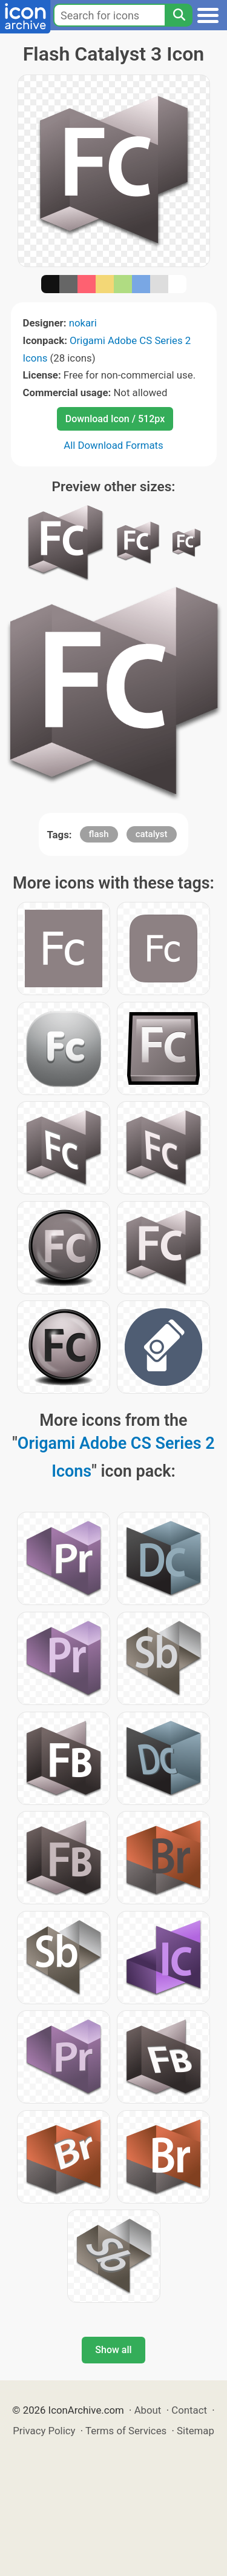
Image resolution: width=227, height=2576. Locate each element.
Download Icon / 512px (115, 419)
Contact (189, 2410)
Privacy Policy (44, 2431)
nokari (83, 323)
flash (99, 834)
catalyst (152, 834)
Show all (113, 2350)
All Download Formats (113, 445)
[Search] (178, 15)
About (148, 2410)
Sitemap (195, 2431)
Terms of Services (125, 2431)
